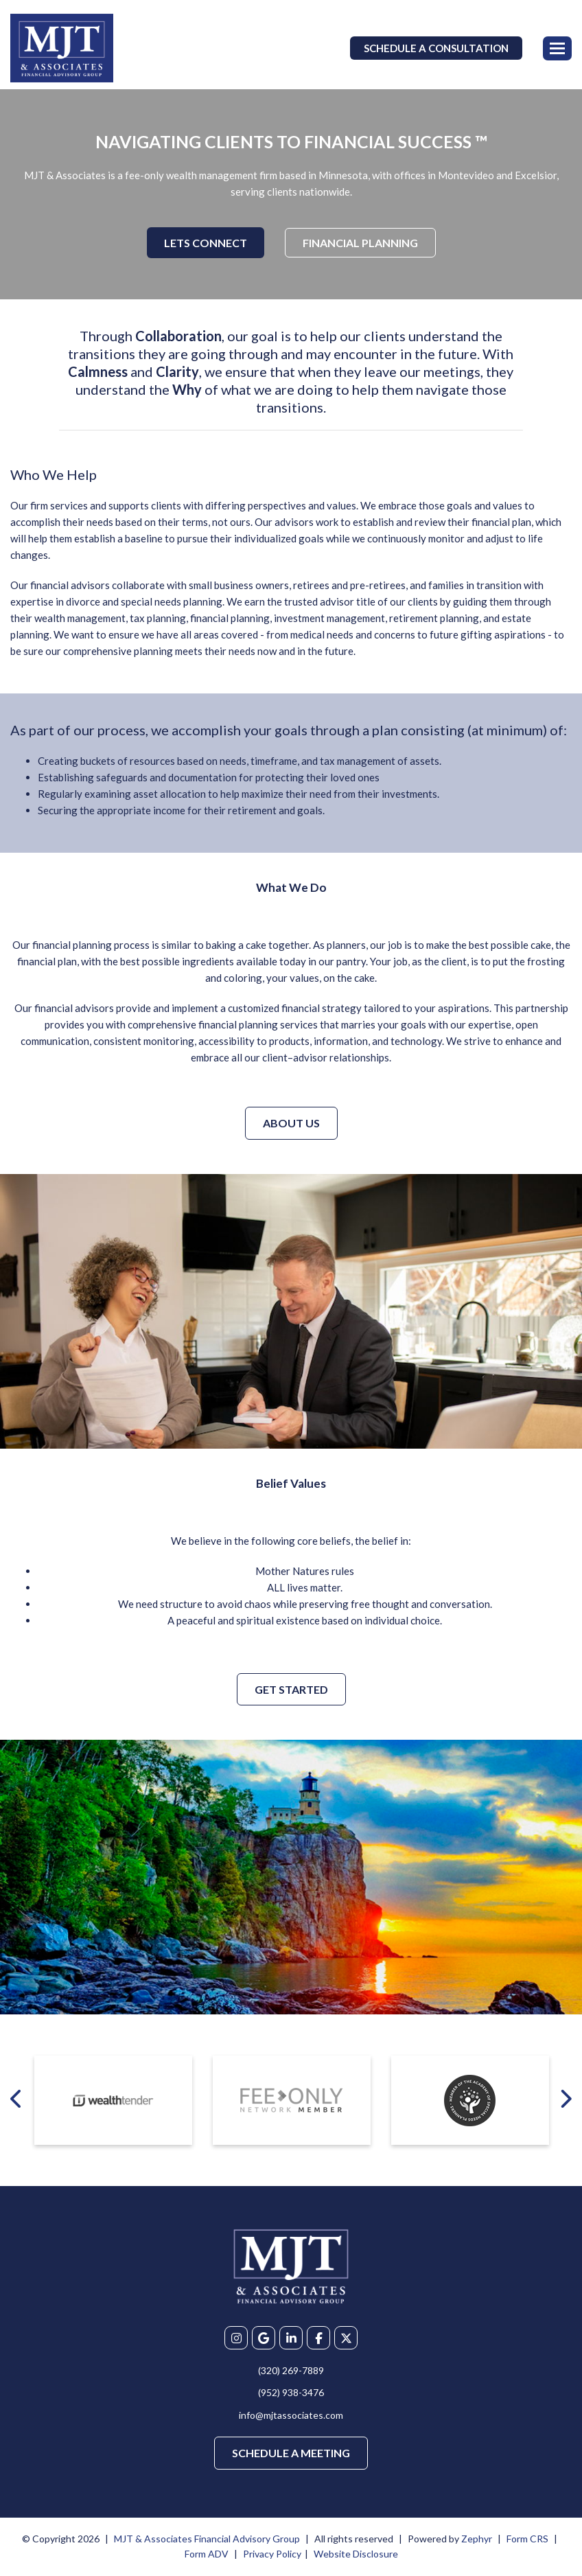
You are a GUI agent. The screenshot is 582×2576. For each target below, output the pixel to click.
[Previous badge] (16, 2098)
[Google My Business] (263, 2337)
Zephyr (476, 2538)
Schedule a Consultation (436, 48)
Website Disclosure (356, 2554)
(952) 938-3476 (291, 2392)
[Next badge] (565, 2098)
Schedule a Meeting (291, 2452)
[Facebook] (318, 2337)
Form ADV (207, 2554)
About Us (291, 1122)
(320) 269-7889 (291, 2370)
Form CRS (527, 2538)
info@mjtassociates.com (291, 2415)
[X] (346, 2337)
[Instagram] (236, 2337)
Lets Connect (205, 242)
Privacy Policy (272, 2554)
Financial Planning (360, 242)
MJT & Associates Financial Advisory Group (207, 2538)
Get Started (291, 1689)
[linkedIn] (291, 2337)
